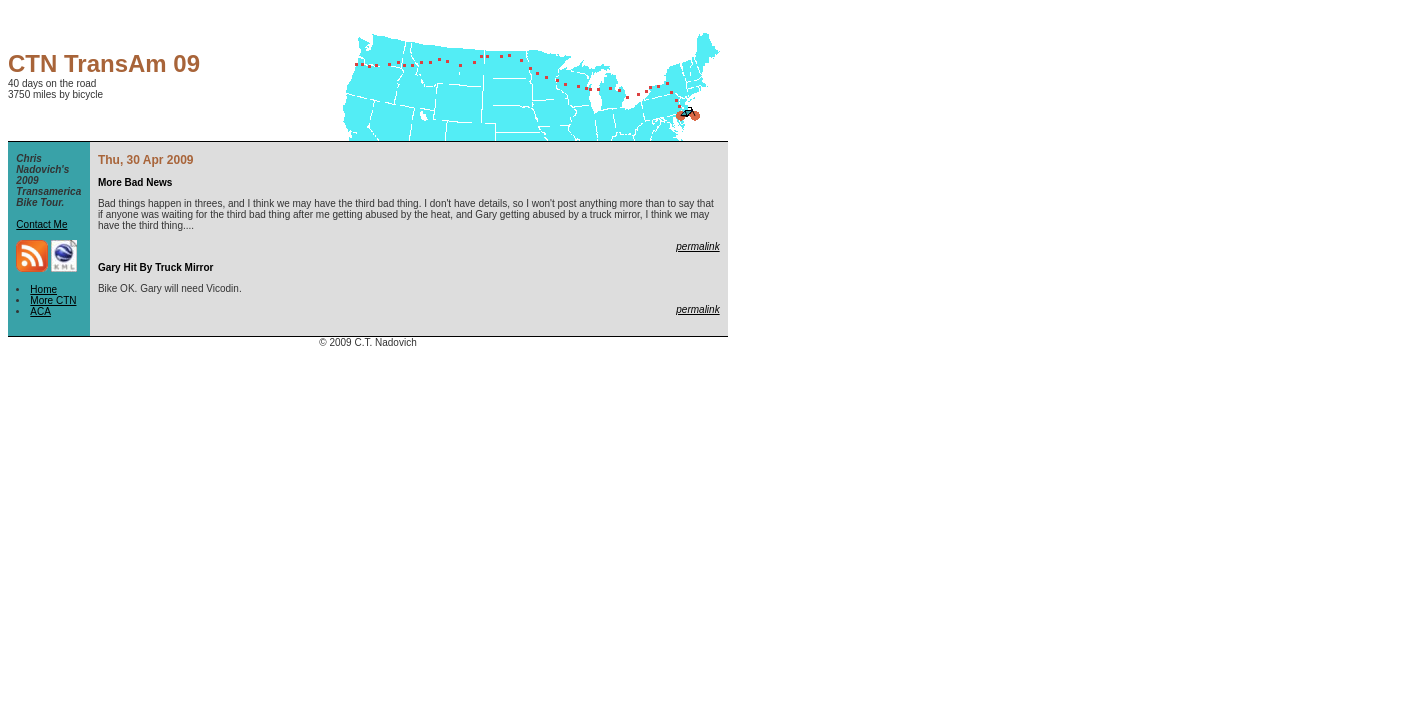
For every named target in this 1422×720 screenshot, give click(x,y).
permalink (697, 246)
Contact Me (41, 224)
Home (43, 289)
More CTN (53, 300)
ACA (40, 311)
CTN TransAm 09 (104, 63)
